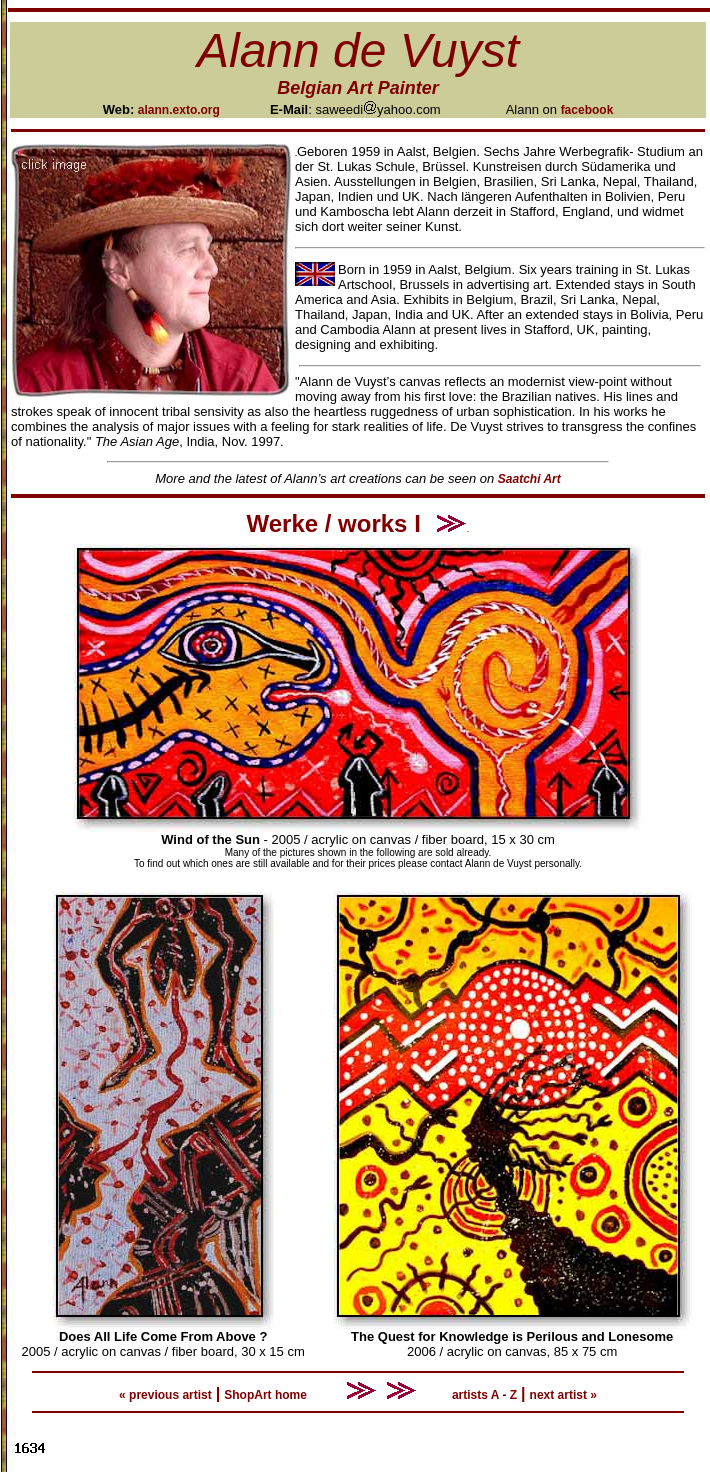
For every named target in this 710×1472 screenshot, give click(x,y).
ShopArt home (265, 1395)
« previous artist (165, 1395)
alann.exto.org (179, 110)
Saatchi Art (529, 479)
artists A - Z (484, 1395)
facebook (587, 110)
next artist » (563, 1395)
